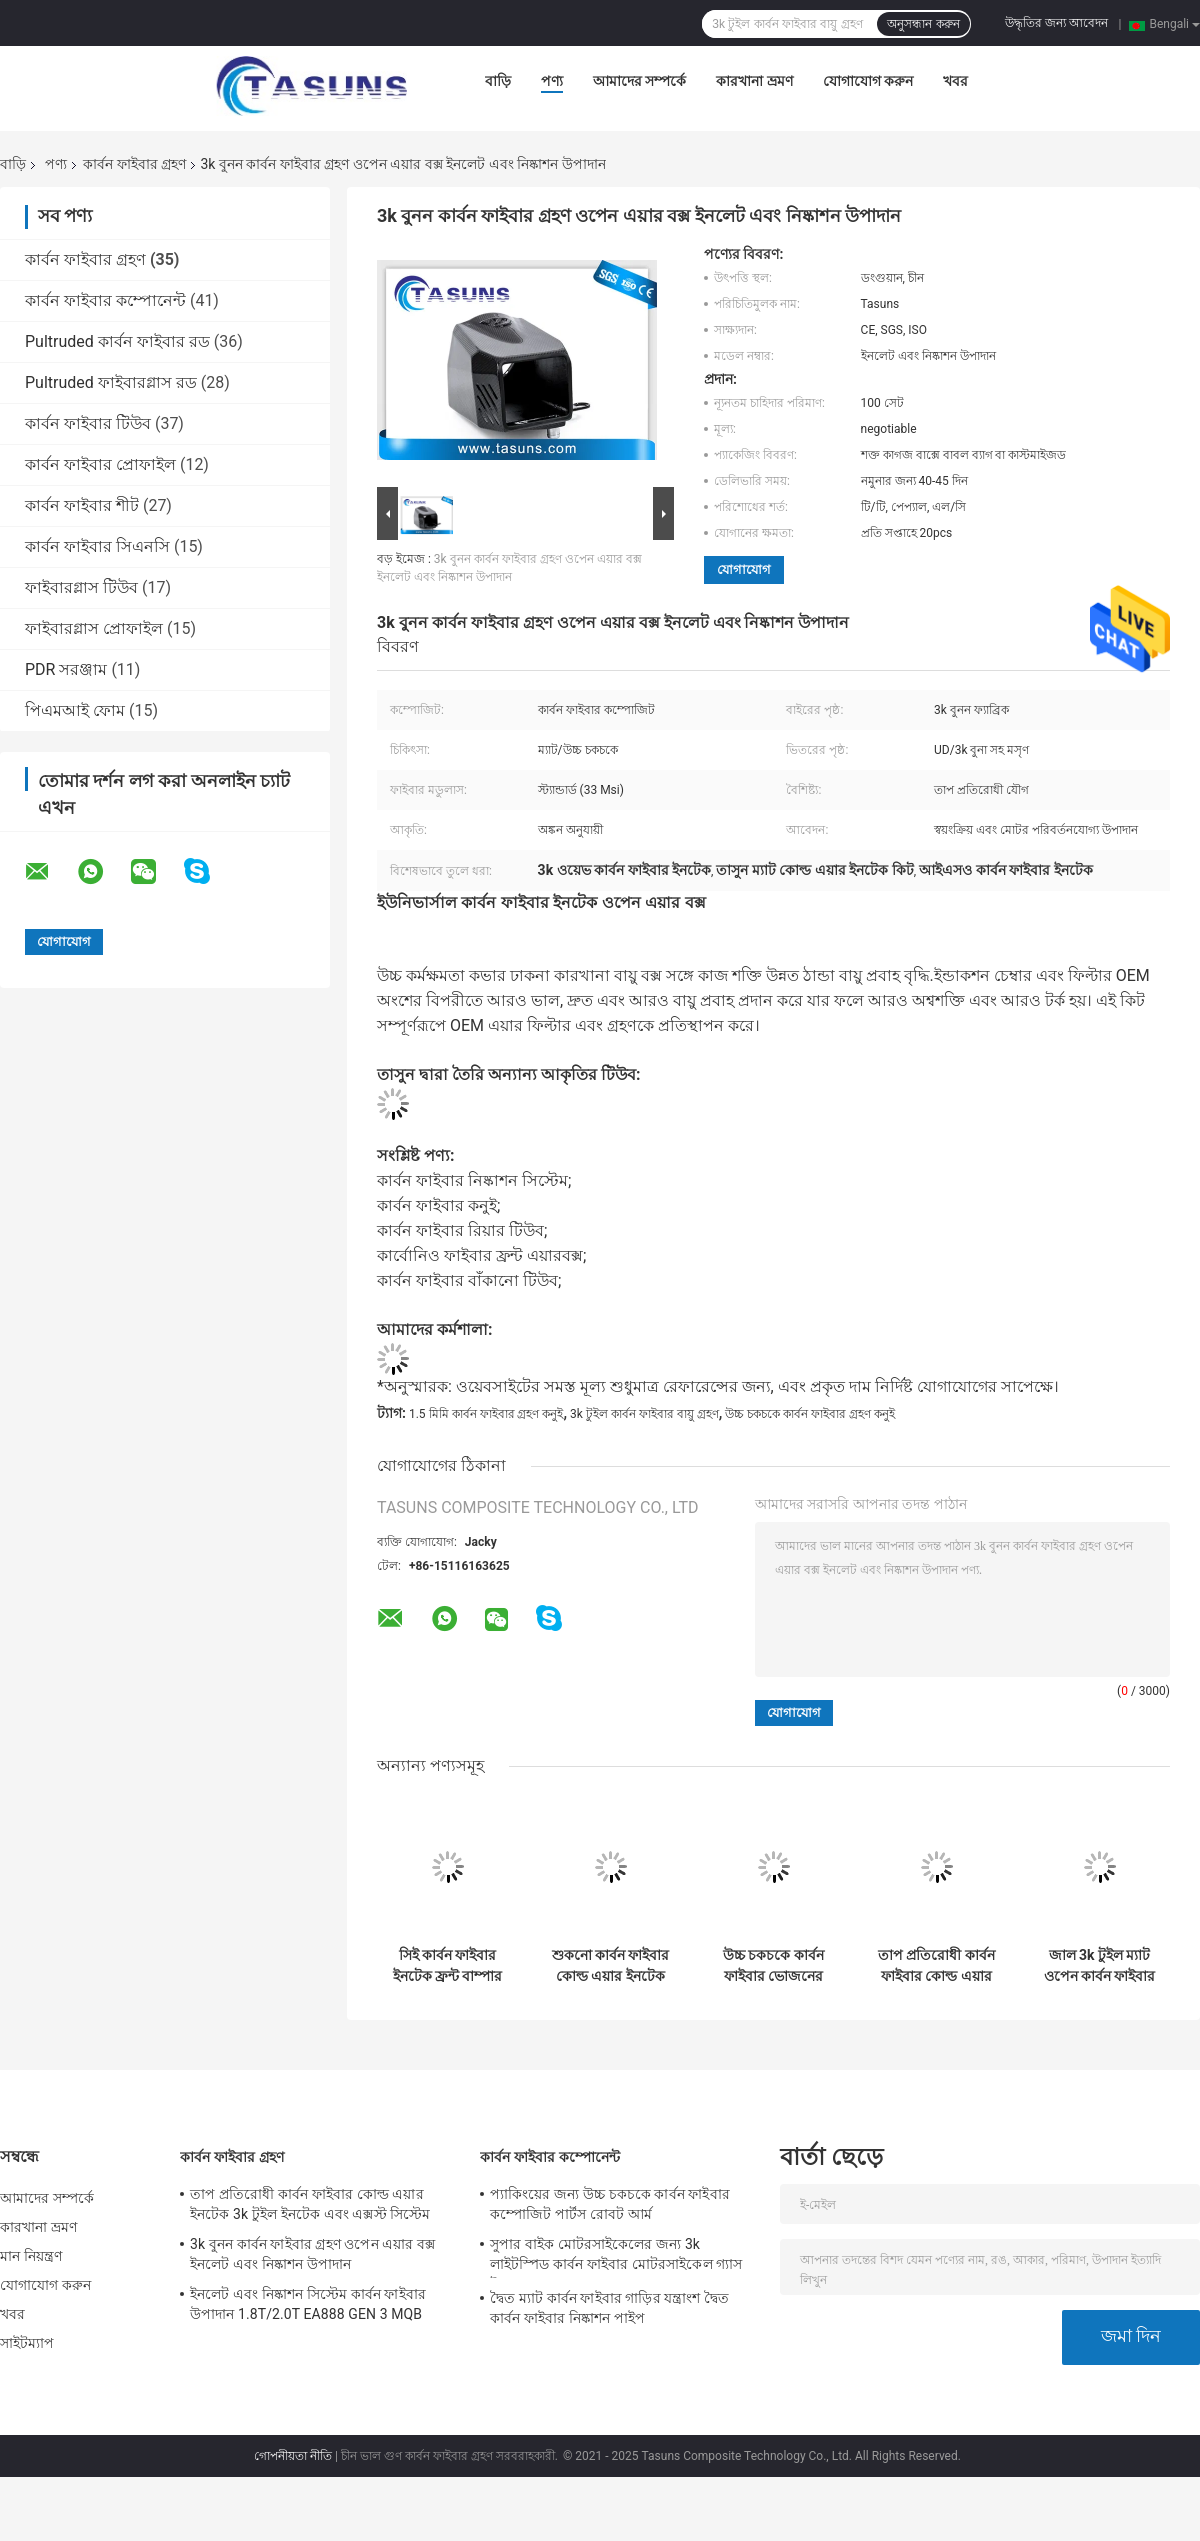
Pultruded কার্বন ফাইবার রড (117, 341)
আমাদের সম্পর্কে (639, 81)
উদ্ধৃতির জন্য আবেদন (1056, 23)
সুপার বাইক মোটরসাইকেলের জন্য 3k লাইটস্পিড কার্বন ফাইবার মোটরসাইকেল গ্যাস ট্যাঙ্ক (616, 2257)
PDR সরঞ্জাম (66, 669)
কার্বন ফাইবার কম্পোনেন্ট (105, 300)
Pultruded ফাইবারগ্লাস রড (111, 382)
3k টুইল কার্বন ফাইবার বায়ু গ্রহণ (644, 1414)
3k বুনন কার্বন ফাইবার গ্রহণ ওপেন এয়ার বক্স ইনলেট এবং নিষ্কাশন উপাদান (312, 2254)
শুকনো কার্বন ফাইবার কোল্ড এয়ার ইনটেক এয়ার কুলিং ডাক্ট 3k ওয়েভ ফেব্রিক (611, 1966)
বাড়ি (498, 81)
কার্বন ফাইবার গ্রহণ (134, 164)
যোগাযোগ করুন (868, 81)
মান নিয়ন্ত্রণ (31, 2256)
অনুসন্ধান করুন (923, 24)
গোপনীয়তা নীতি (293, 2456)
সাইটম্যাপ (27, 2343)
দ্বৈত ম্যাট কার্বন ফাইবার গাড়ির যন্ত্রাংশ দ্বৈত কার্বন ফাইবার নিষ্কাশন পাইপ (609, 2308)
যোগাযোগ (744, 569)
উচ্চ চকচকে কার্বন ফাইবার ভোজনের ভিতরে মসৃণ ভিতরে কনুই (774, 1966)
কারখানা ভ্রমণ (754, 81)
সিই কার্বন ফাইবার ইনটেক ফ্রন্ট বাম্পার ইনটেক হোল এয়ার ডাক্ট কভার (448, 1966)
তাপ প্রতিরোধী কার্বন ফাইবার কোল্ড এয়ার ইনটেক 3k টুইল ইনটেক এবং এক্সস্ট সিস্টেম (936, 1966)
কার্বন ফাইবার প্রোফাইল (100, 464)
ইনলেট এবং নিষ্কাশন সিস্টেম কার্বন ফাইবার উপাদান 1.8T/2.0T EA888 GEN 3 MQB (308, 2304)
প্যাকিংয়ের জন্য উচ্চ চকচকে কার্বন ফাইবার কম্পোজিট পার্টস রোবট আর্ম (610, 2204)
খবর (955, 81)
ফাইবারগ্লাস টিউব (81, 587)
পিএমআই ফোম (75, 710)
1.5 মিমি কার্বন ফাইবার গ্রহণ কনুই (486, 1414)
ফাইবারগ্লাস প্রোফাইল (94, 628)
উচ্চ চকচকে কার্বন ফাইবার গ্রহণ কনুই (810, 1414)
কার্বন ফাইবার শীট (82, 505)
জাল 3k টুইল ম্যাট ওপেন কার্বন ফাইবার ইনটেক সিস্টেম (1100, 1966)
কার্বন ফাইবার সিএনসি (97, 546)
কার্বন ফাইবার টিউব (88, 423)
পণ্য (552, 81)
